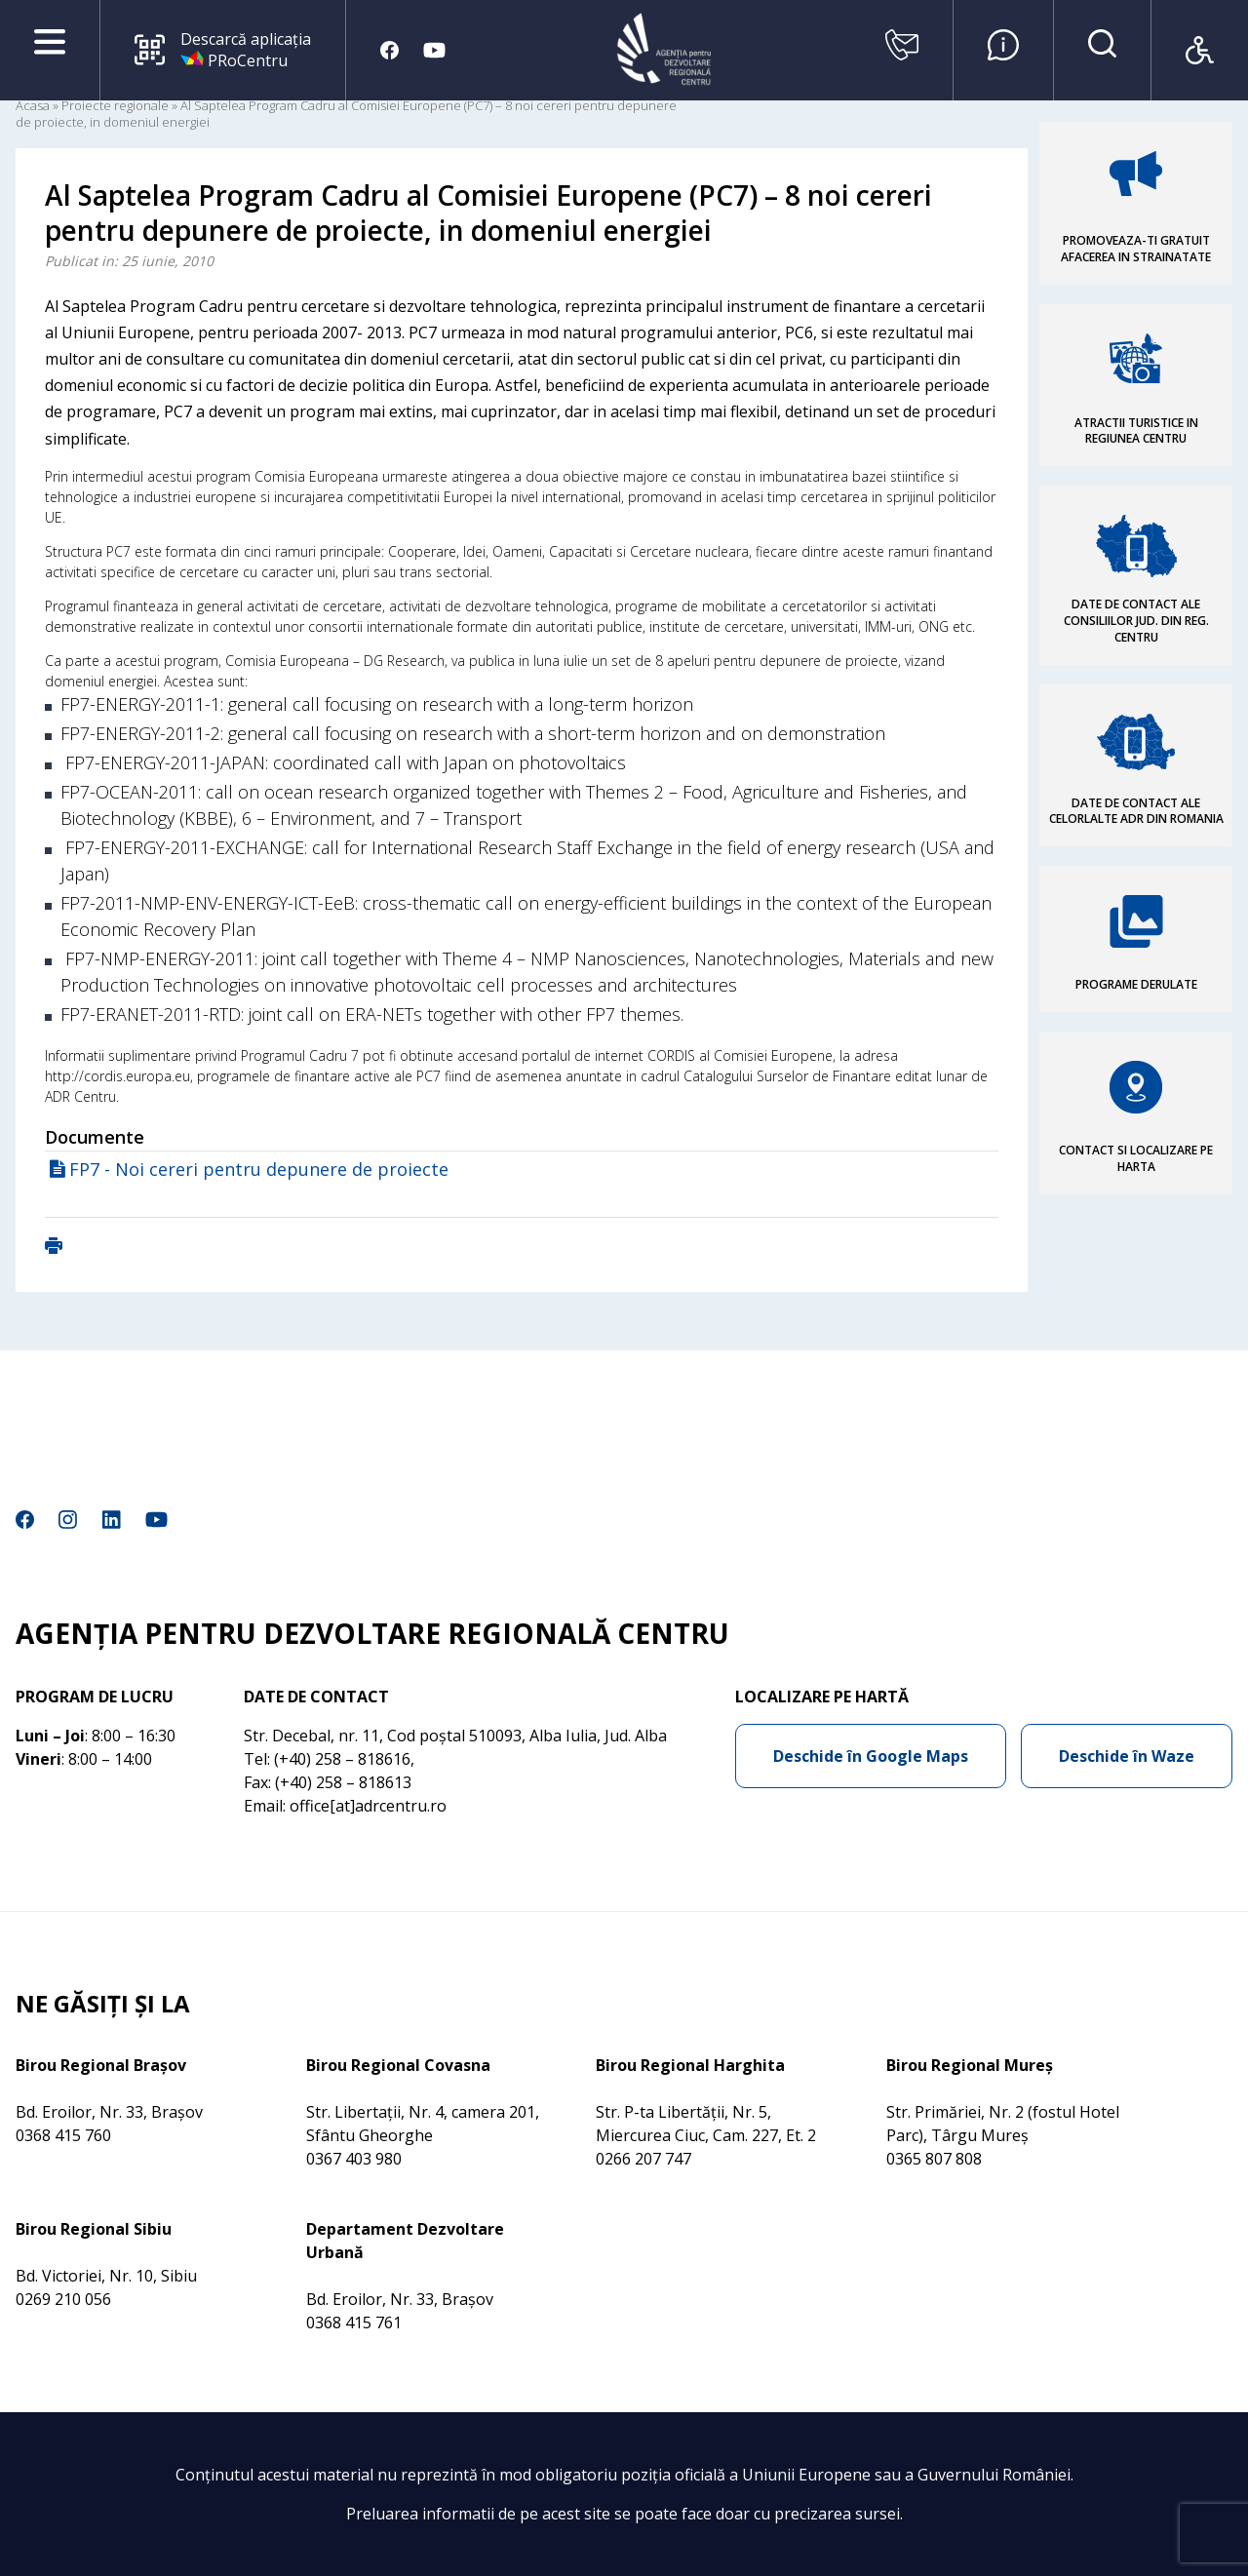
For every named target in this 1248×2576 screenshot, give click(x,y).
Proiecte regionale (115, 105)
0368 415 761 (354, 2322)
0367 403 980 (354, 2158)
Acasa (33, 105)
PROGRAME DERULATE (1136, 984)
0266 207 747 (643, 2158)
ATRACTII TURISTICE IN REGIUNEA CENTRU (1136, 431)
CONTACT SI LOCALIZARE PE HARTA (1136, 1158)
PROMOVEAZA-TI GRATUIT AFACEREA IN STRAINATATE (1136, 248)
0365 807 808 (934, 2158)
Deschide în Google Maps (870, 1756)
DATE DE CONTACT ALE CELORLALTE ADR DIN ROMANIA (1136, 811)
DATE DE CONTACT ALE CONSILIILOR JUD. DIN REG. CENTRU (1136, 620)
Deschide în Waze (1126, 1756)
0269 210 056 (63, 2299)
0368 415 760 (63, 2135)
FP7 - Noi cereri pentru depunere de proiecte (258, 1169)
